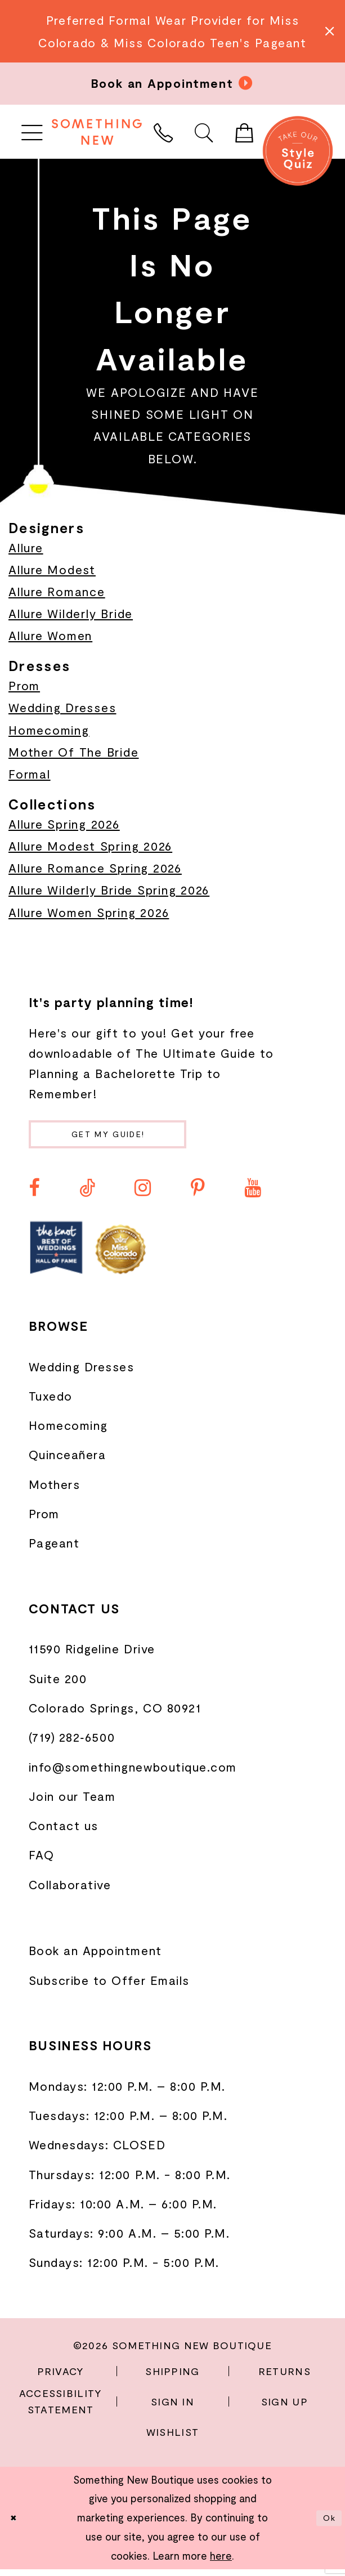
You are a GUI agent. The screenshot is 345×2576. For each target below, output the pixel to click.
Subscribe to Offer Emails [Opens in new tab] (109, 1987)
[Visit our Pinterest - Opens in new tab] (198, 1195)
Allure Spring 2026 (64, 824)
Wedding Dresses (62, 707)
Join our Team (72, 1803)
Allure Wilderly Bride (70, 613)
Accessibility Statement (60, 2408)
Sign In (172, 2408)
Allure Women (50, 635)
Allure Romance (56, 591)
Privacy (60, 2378)
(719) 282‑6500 (72, 1744)
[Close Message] (328, 31)
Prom (24, 685)
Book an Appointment (95, 1957)
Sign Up (284, 2408)
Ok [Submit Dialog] (325, 2525)
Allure (25, 547)
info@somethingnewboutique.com (133, 1773)
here (221, 2562)
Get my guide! (131, 1137)
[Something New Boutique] (97, 132)
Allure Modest (52, 569)
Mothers (54, 1491)
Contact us (63, 1832)
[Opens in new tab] (56, 1254)
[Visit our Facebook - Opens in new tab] (34, 1195)
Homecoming (48, 730)
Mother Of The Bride (73, 752)
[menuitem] (32, 131)
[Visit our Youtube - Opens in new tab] (252, 1195)
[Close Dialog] (16, 2525)
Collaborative (70, 1891)
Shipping (172, 2378)
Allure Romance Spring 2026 (95, 868)
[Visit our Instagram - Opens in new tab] (143, 1195)
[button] (32, 131)
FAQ (42, 1861)
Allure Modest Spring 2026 (90, 846)
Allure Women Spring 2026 (88, 912)
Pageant (54, 1549)
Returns (284, 2378)
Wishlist (172, 2438)
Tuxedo (51, 1403)
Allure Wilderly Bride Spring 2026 (108, 890)
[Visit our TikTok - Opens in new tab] (87, 1195)
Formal (29, 774)
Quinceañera (67, 1461)
